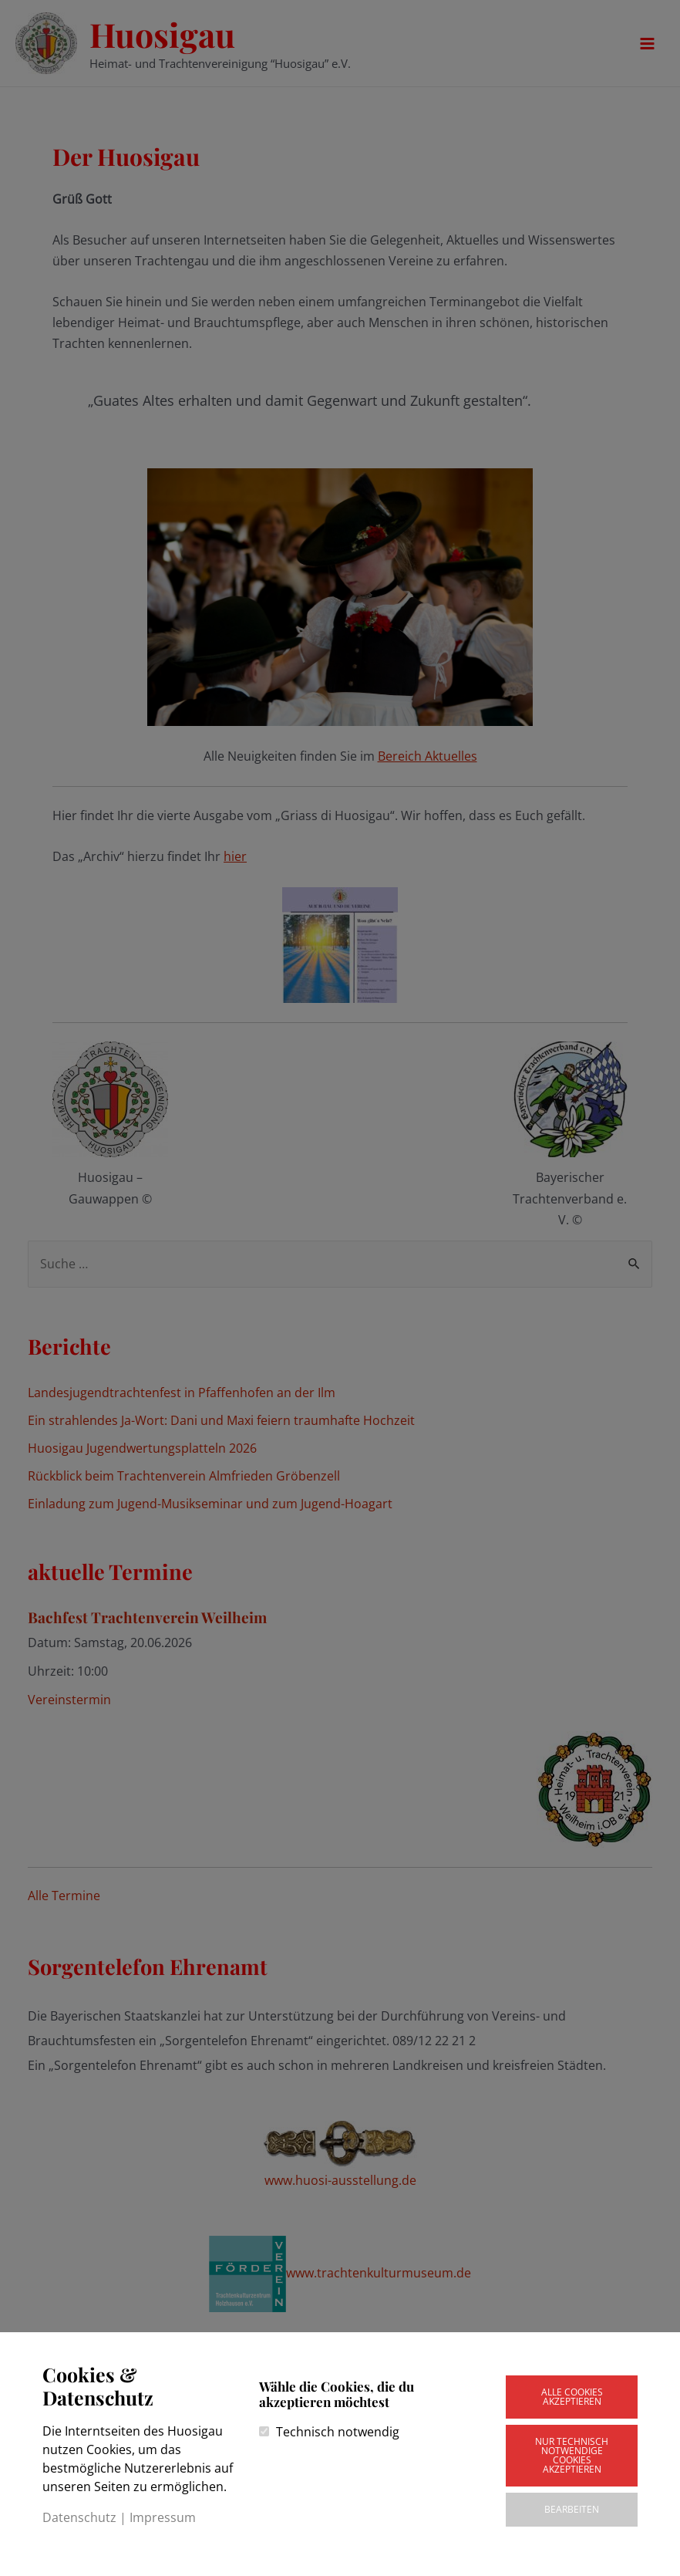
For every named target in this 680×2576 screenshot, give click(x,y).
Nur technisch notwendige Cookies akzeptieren (571, 2455)
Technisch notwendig (337, 2431)
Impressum (163, 2517)
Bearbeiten (571, 2509)
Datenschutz (79, 2517)
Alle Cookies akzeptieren (572, 2396)
